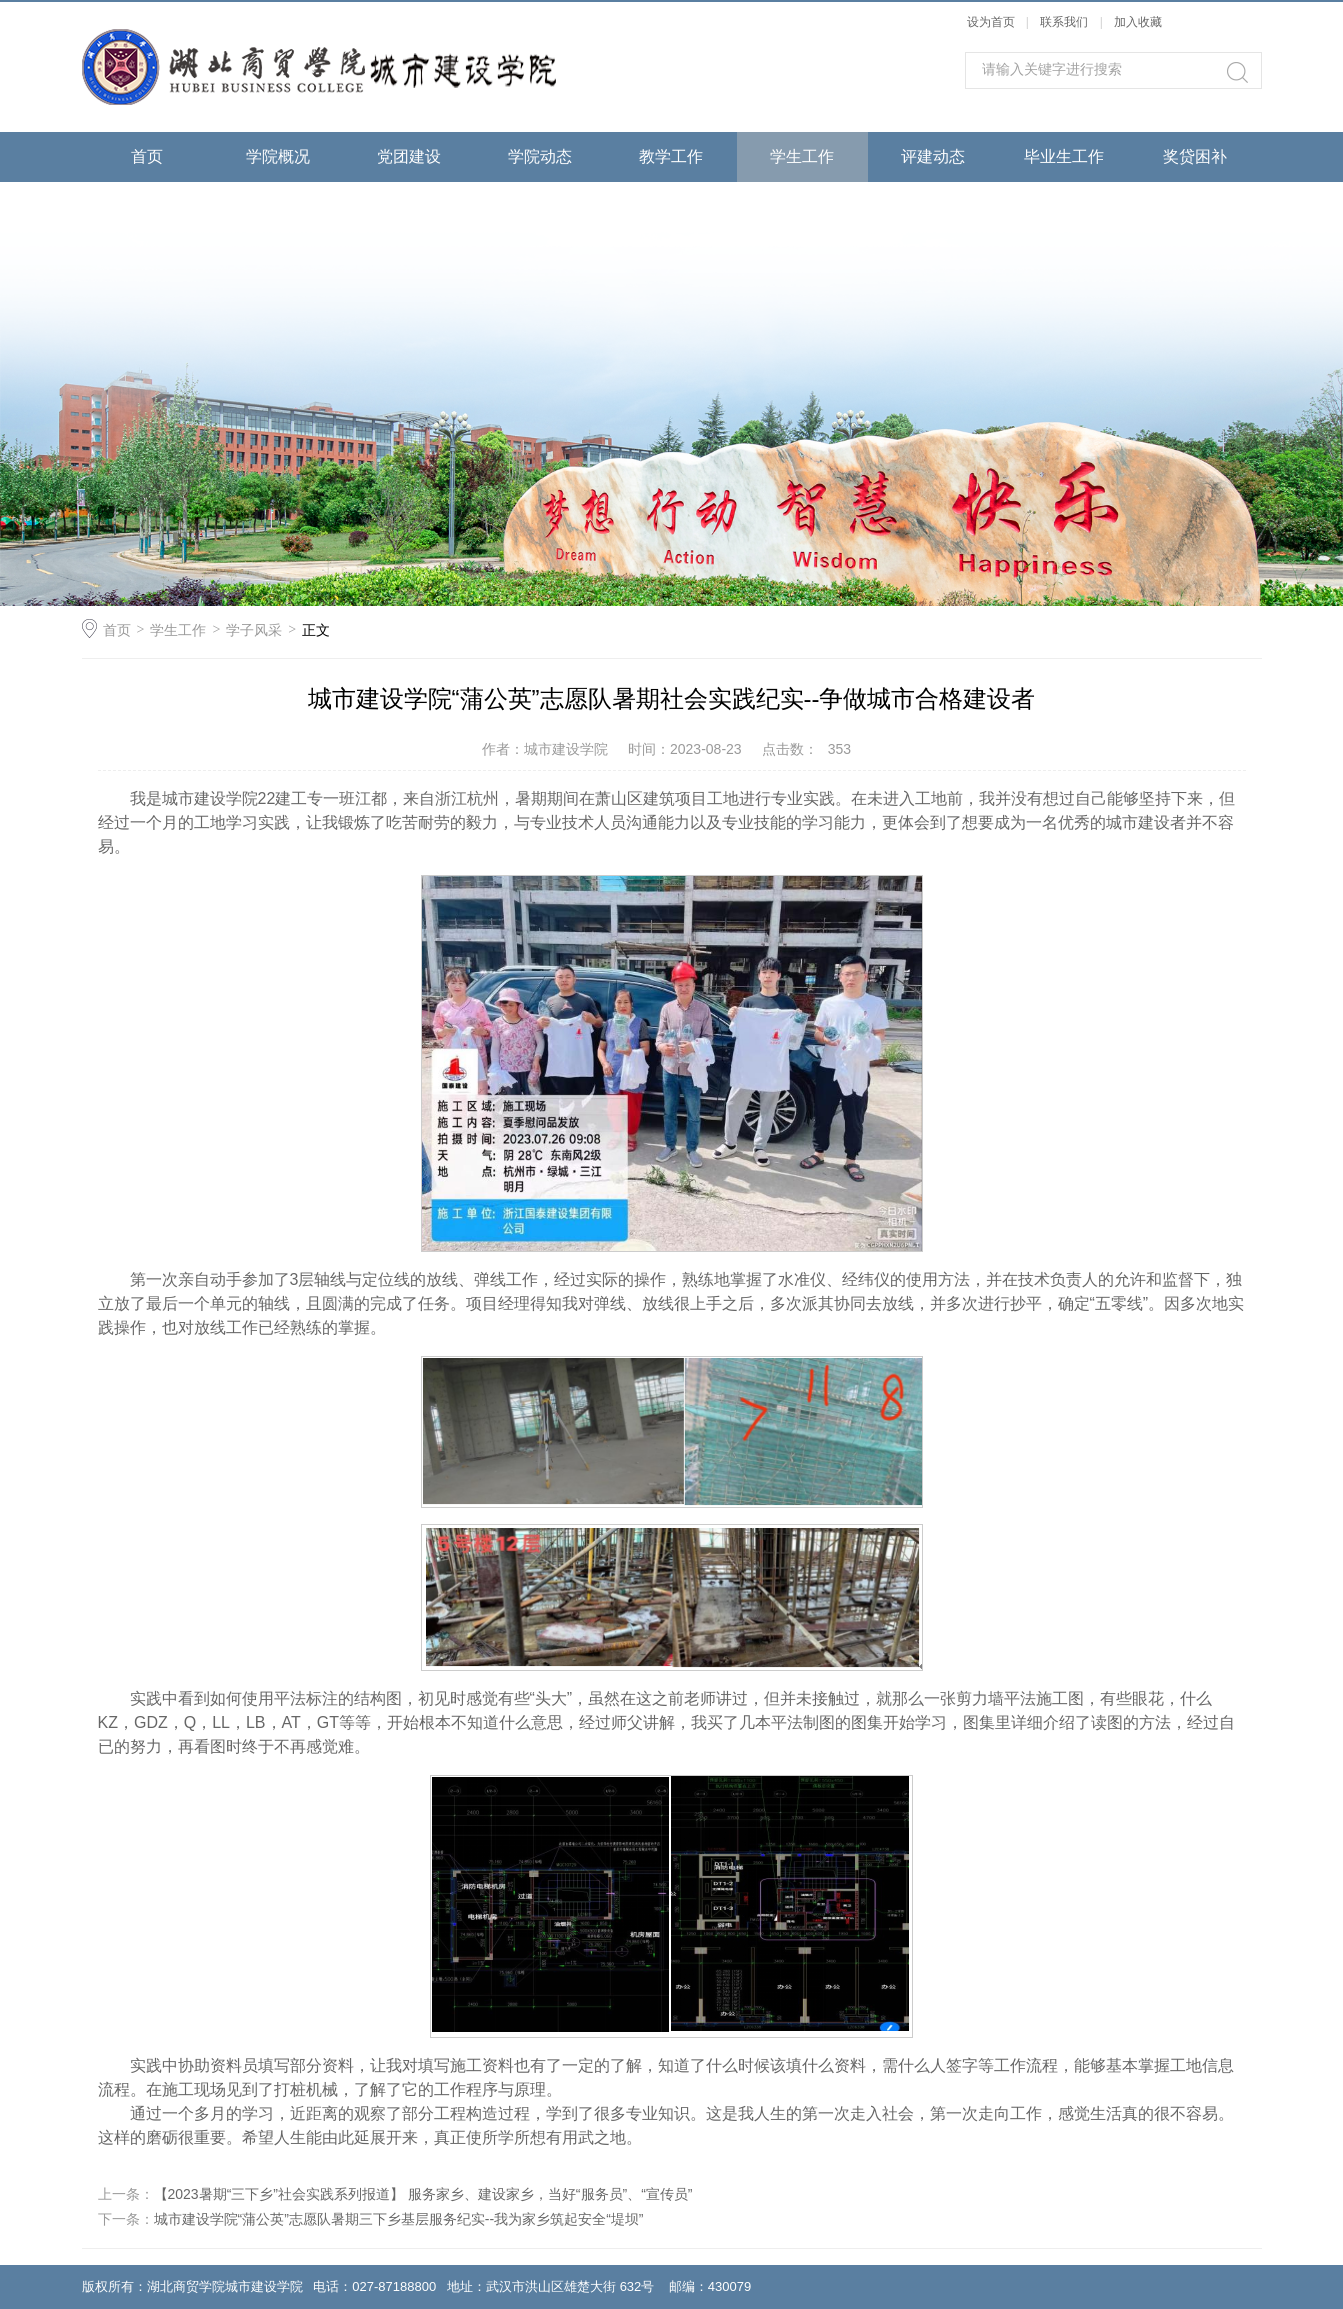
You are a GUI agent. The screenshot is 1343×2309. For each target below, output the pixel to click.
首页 (147, 156)
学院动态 (540, 156)
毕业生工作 (1064, 156)
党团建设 (409, 156)
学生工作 (802, 156)
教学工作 (671, 156)
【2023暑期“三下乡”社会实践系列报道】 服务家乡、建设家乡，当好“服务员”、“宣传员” (423, 2194)
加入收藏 (1138, 22)
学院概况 (278, 156)
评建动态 (933, 156)
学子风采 (254, 630)
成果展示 (147, 206)
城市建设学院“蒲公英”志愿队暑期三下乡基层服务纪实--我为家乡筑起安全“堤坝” (399, 2219)
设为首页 (991, 22)
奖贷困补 (1195, 156)
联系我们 (1065, 22)
